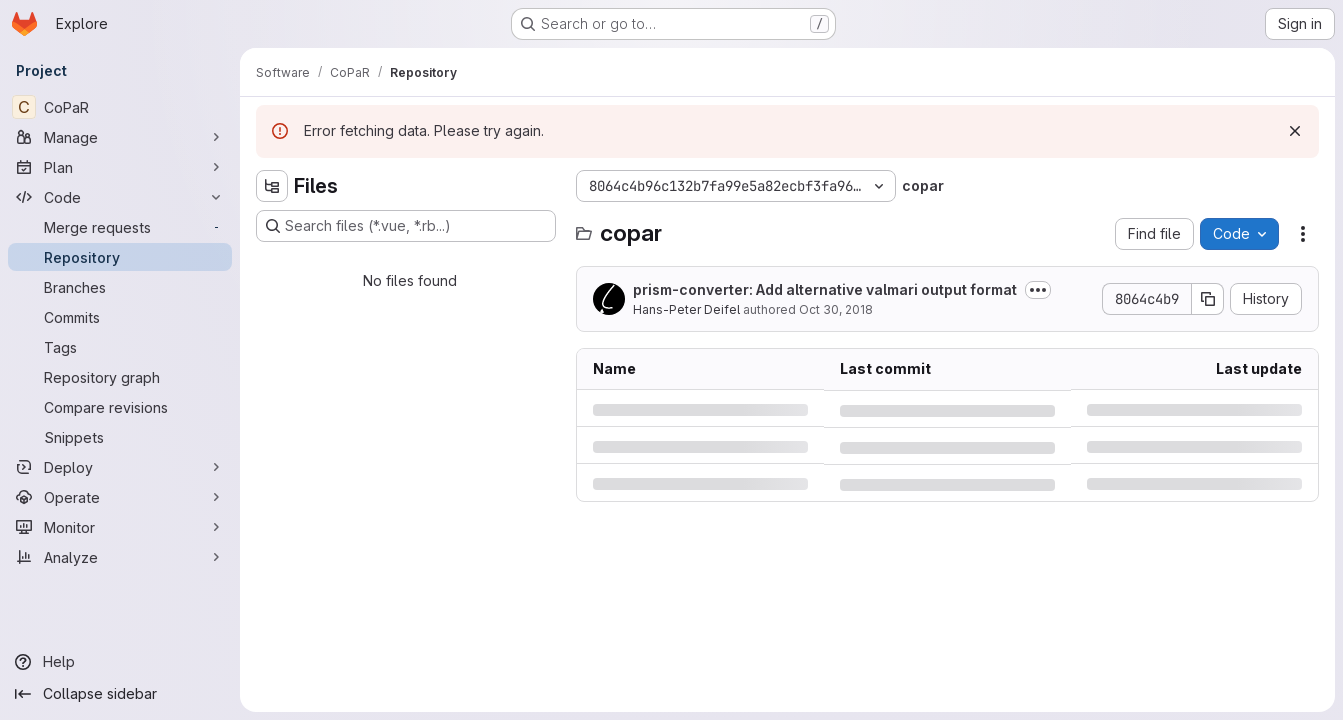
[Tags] (120, 347)
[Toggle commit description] (1038, 290)
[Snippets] (120, 437)
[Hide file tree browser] (272, 186)
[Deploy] (120, 467)
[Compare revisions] (120, 407)
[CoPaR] (120, 107)
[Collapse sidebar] (120, 694)
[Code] (120, 197)
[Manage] (120, 137)
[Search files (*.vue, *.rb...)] (406, 226)
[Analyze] (120, 557)
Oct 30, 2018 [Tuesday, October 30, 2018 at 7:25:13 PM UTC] (836, 309)
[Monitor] (120, 527)
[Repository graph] (120, 377)
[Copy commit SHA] (1208, 299)
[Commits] (120, 317)
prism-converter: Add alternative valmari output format (825, 289)
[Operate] (120, 497)
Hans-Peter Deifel (686, 309)
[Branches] (120, 287)
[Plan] (120, 167)
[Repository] (120, 257)
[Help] (120, 662)
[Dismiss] (1295, 131)
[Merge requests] (120, 227)
